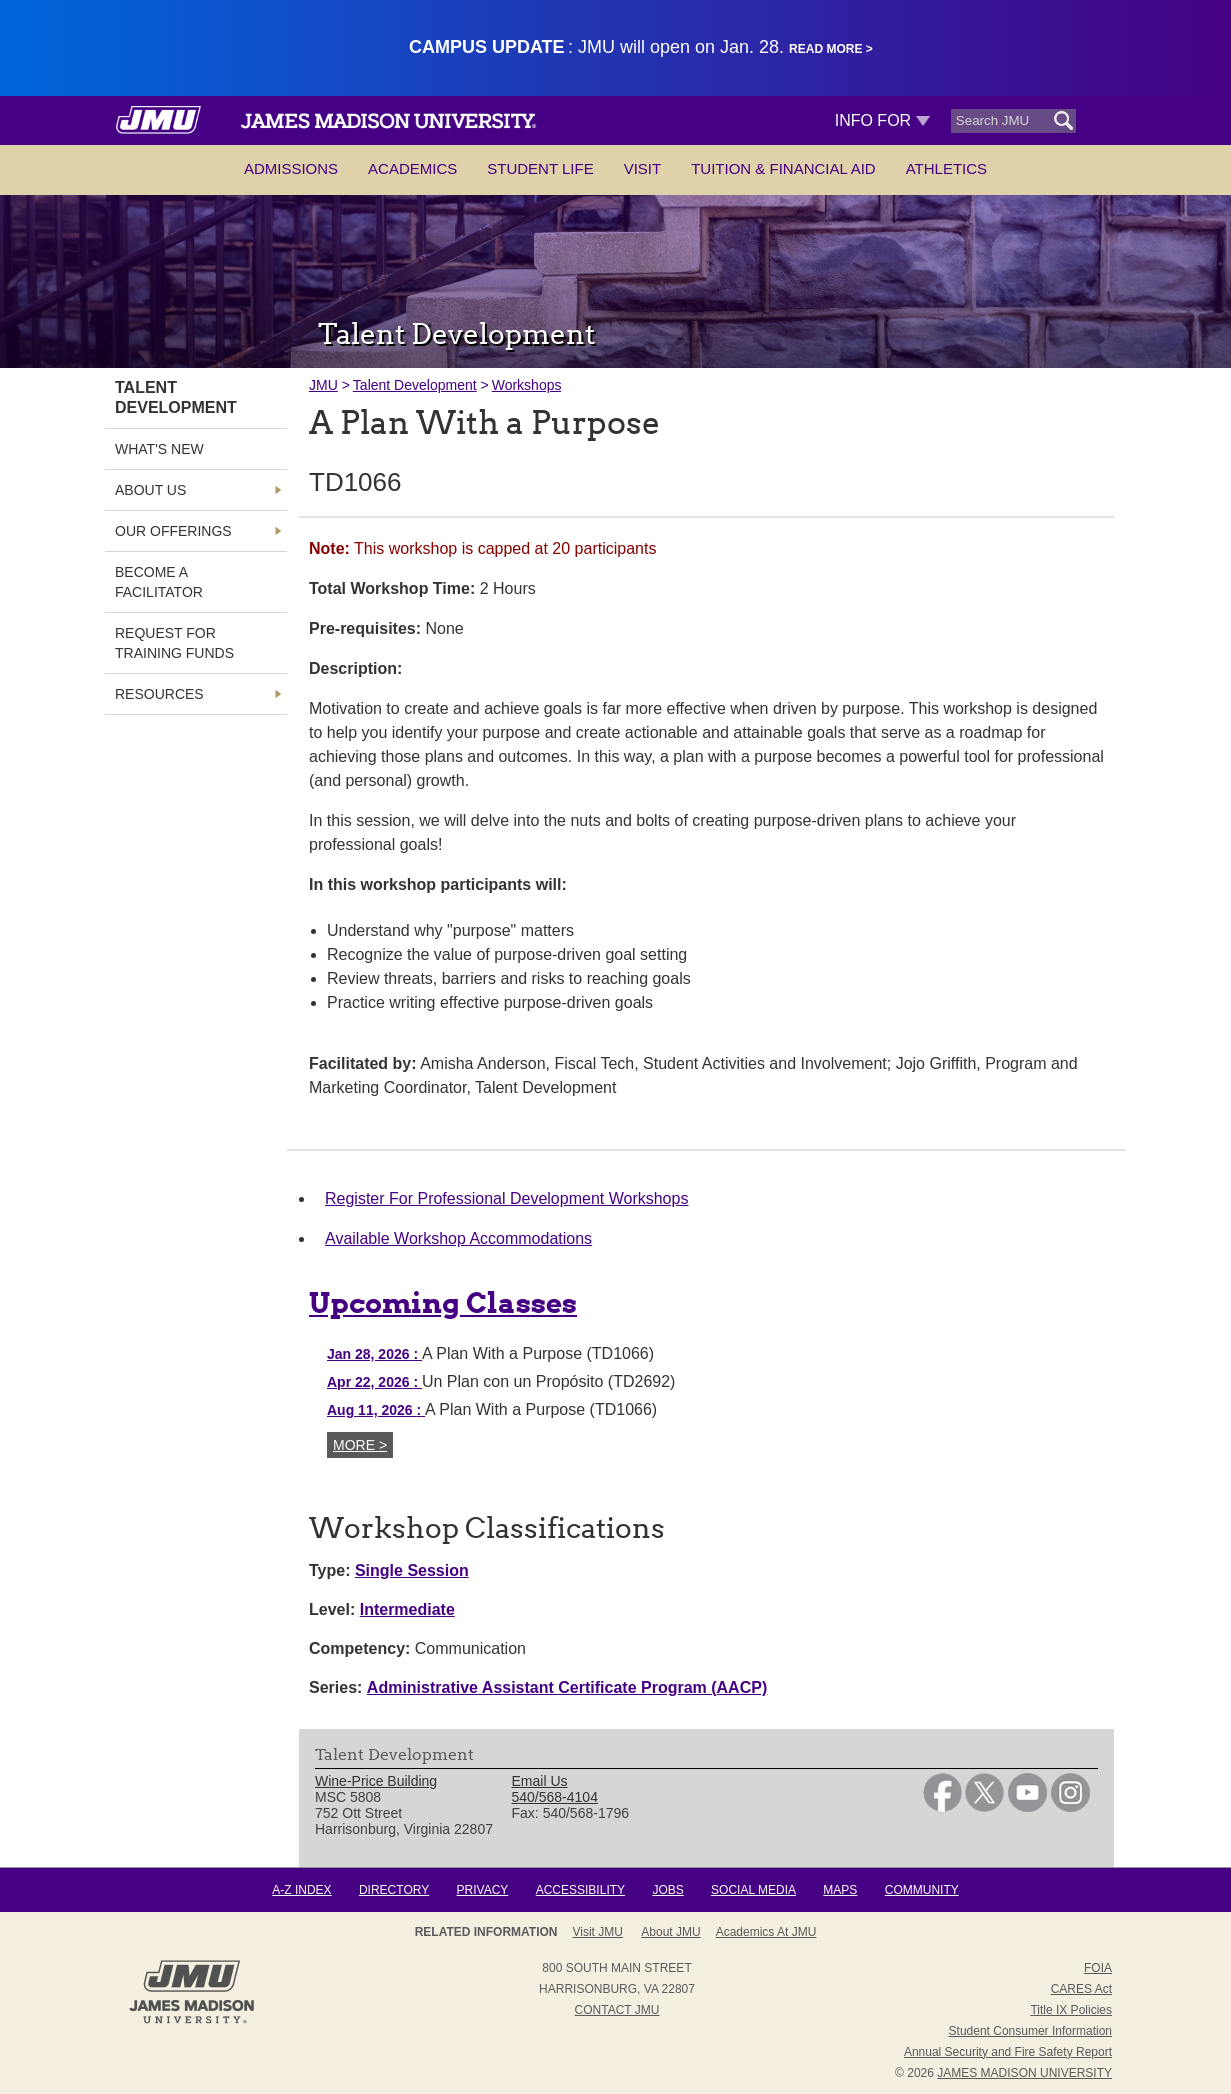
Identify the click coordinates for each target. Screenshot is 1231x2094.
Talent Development (415, 385)
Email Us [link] (540, 1781)
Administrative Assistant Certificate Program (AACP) (567, 1687)
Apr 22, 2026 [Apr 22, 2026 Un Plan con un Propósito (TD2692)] (374, 1382)
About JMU (670, 1932)
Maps (840, 1890)
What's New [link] (159, 449)
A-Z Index (301, 1890)
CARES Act (1081, 1989)
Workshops (527, 385)
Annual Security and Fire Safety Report (1008, 2052)
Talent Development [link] (176, 397)
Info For (882, 120)
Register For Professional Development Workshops (506, 1198)
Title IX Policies (1071, 2010)
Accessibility (580, 1890)
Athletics (946, 168)
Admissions (291, 168)
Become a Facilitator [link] (159, 582)
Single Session (412, 1570)
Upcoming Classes (443, 1303)
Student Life (540, 168)
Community (922, 1890)
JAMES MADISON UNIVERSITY (1024, 2073)
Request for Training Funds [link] (174, 643)
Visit (643, 168)
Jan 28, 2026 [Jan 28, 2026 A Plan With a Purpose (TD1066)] (374, 1354)
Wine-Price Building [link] (376, 1781)
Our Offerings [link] (173, 531)
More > (360, 1445)
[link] (942, 1807)
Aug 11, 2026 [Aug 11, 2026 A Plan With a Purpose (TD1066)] (376, 1410)
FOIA (1098, 1968)
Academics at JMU (766, 1932)
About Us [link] (150, 490)
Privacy (483, 1890)
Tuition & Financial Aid (783, 168)
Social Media (753, 1890)
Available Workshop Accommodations (458, 1238)
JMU (323, 385)
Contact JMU (617, 2010)
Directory (394, 1890)
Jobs (667, 1890)
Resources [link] (159, 694)
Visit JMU (598, 1932)
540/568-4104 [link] (555, 1797)
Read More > (831, 49)
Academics (412, 168)
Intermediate (407, 1609)
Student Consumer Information (1030, 2031)
